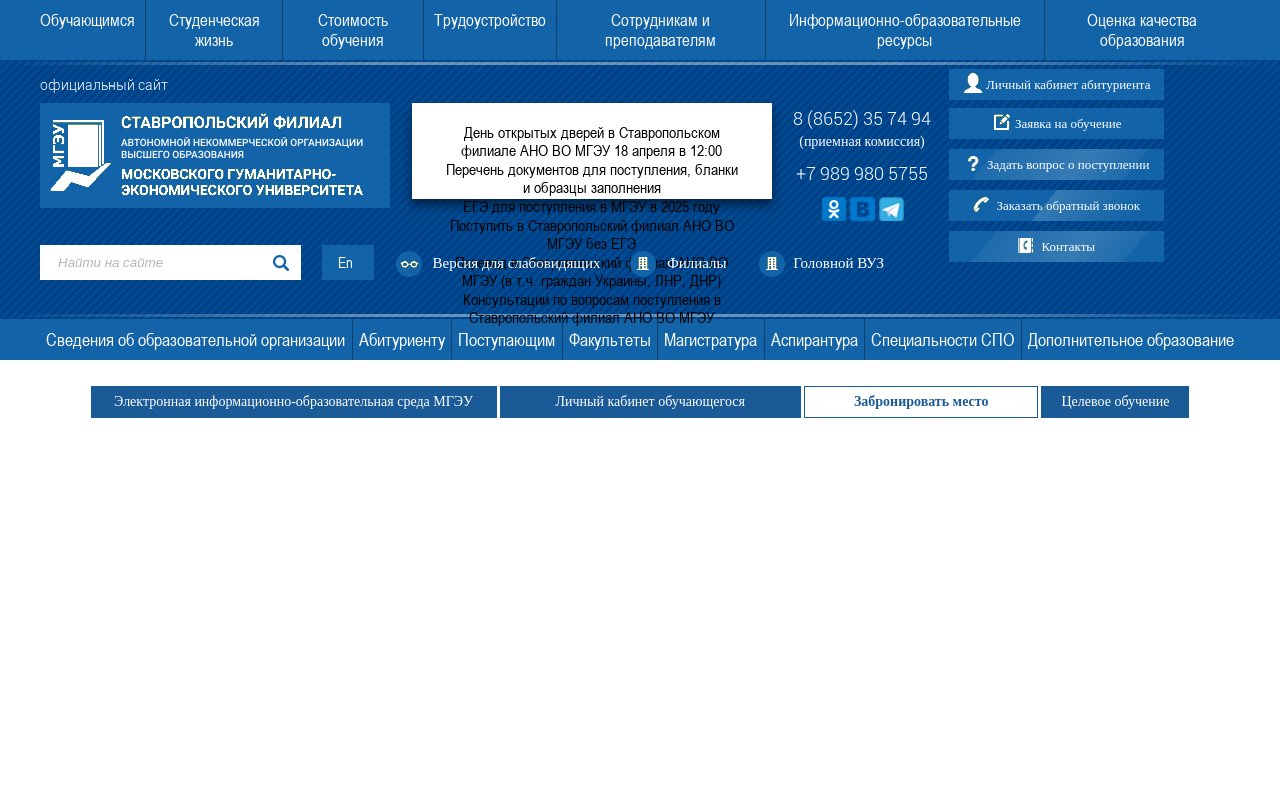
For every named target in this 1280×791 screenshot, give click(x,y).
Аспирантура (814, 339)
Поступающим (506, 339)
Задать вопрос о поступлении (1068, 164)
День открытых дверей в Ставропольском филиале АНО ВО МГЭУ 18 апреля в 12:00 (591, 141)
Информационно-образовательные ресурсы (905, 30)
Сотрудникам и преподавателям (660, 30)
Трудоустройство (490, 20)
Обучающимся (87, 20)
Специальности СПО (942, 339)
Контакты (1068, 246)
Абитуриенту (402, 339)
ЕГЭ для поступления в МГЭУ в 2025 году (591, 206)
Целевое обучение (1115, 401)
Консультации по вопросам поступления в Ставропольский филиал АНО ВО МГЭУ (592, 308)
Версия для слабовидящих (517, 263)
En (345, 262)
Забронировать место (921, 401)
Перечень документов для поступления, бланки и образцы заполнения (592, 178)
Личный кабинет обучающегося (650, 401)
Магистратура (710, 339)
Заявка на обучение (1068, 123)
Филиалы (697, 263)
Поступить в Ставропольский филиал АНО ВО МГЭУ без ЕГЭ (592, 234)
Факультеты (610, 339)
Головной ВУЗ (838, 263)
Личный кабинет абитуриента (1068, 84)
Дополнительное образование (1131, 339)
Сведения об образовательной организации (195, 339)
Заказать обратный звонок (1068, 205)
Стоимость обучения (353, 30)
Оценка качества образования (1142, 30)
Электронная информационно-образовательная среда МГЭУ (294, 401)
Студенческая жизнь (214, 30)
